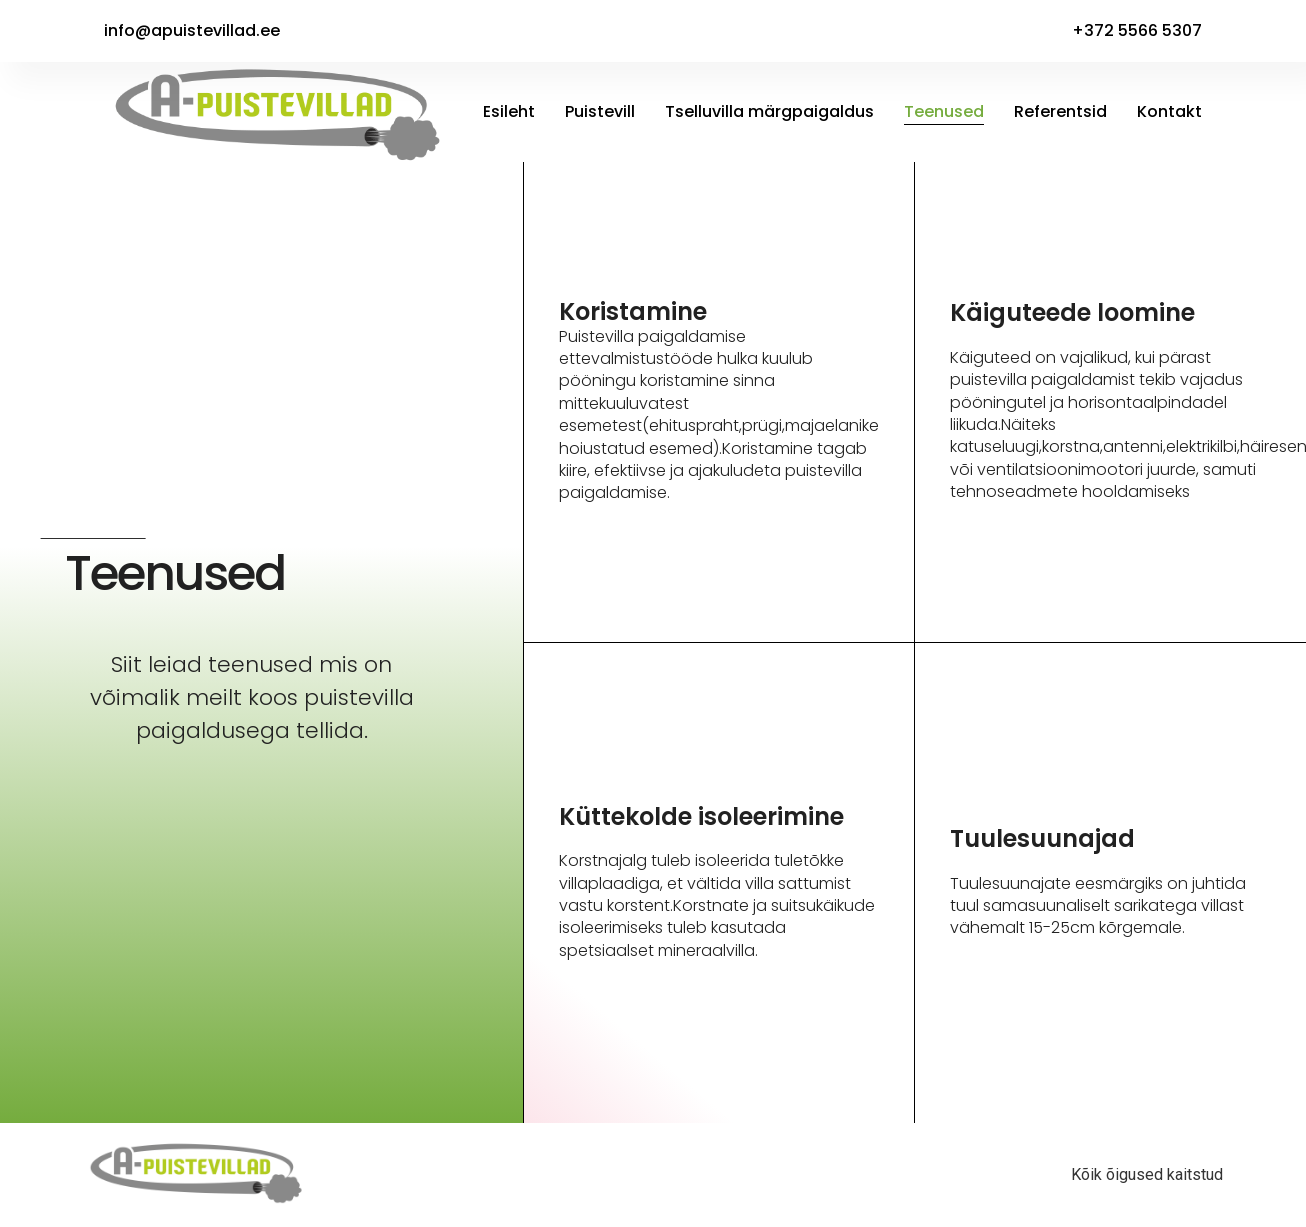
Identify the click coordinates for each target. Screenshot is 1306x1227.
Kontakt (1169, 111)
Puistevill (600, 111)
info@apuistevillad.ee (192, 30)
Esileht (509, 111)
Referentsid (1060, 111)
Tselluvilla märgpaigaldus (769, 111)
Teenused (944, 111)
